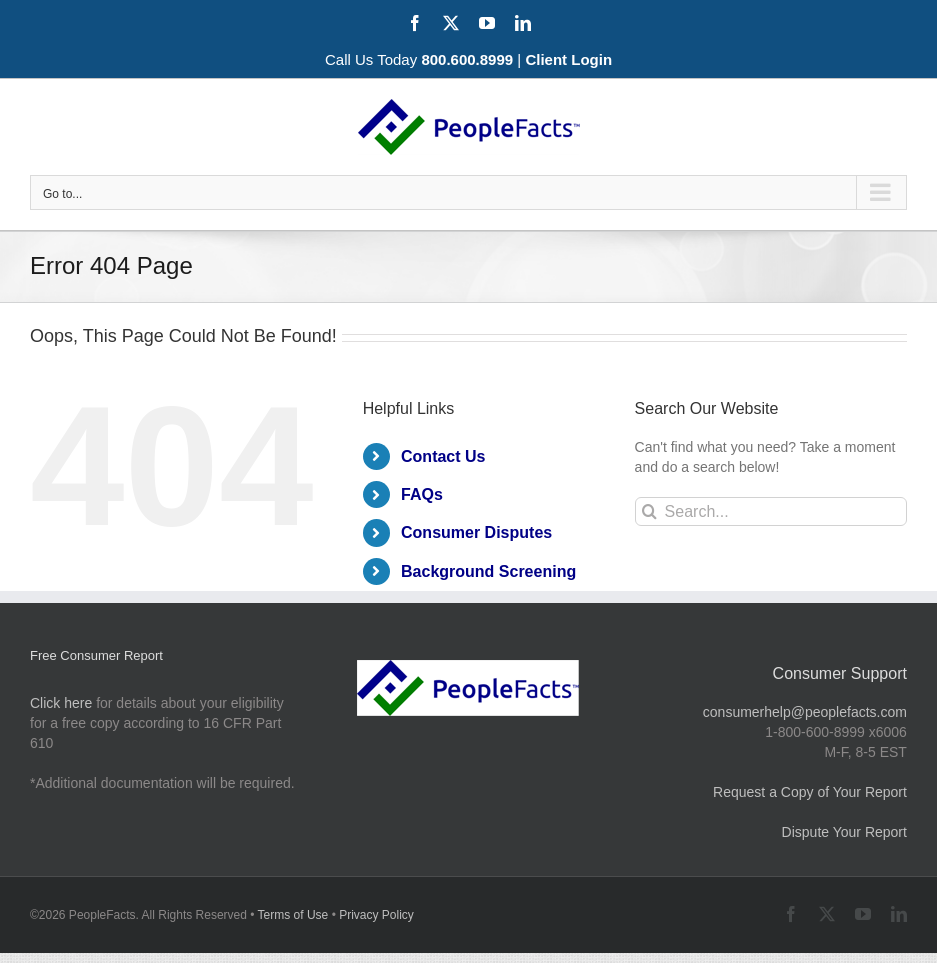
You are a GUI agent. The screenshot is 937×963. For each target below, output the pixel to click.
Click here (61, 703)
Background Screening (488, 571)
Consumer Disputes (476, 532)
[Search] (649, 511)
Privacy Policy (376, 915)
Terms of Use (293, 915)
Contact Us (443, 456)
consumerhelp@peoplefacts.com (805, 712)
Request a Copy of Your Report (810, 792)
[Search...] (771, 511)
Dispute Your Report (844, 832)
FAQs (422, 494)
